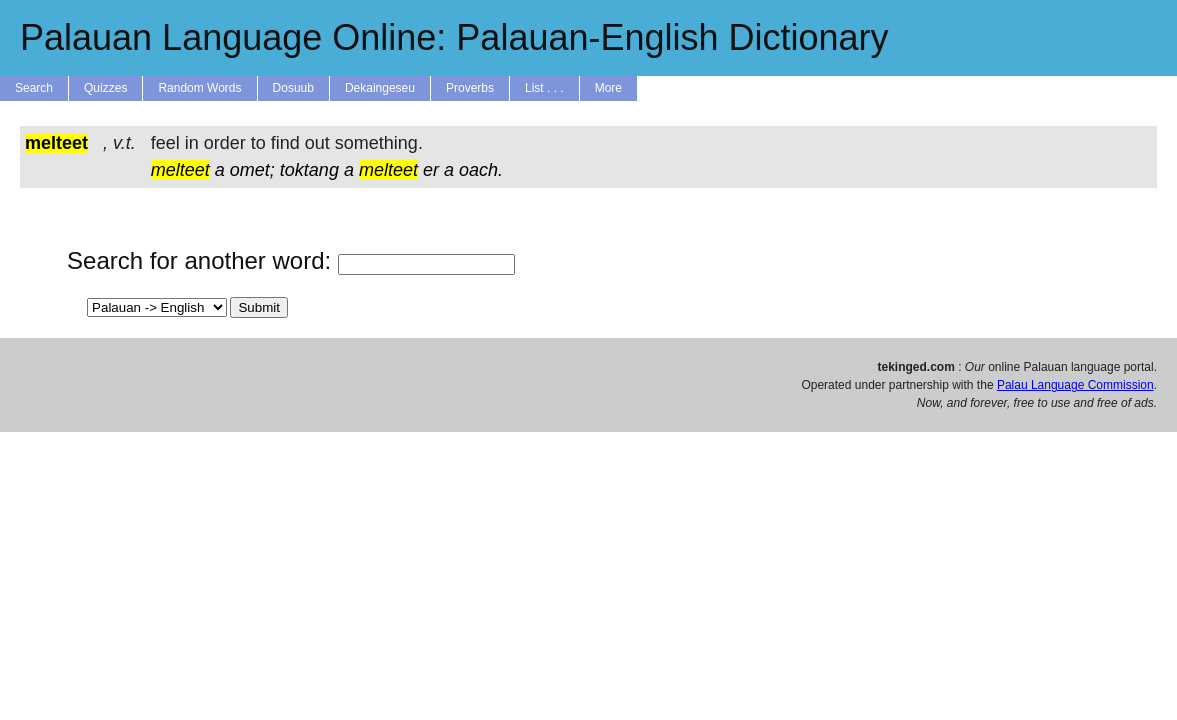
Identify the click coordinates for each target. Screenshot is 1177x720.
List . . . (544, 88)
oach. (481, 170)
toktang (309, 170)
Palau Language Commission (1075, 385)
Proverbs (470, 88)
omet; (252, 170)
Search (34, 88)
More (608, 88)
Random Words (199, 88)
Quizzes (105, 88)
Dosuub (293, 88)
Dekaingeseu (380, 88)
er (431, 170)
